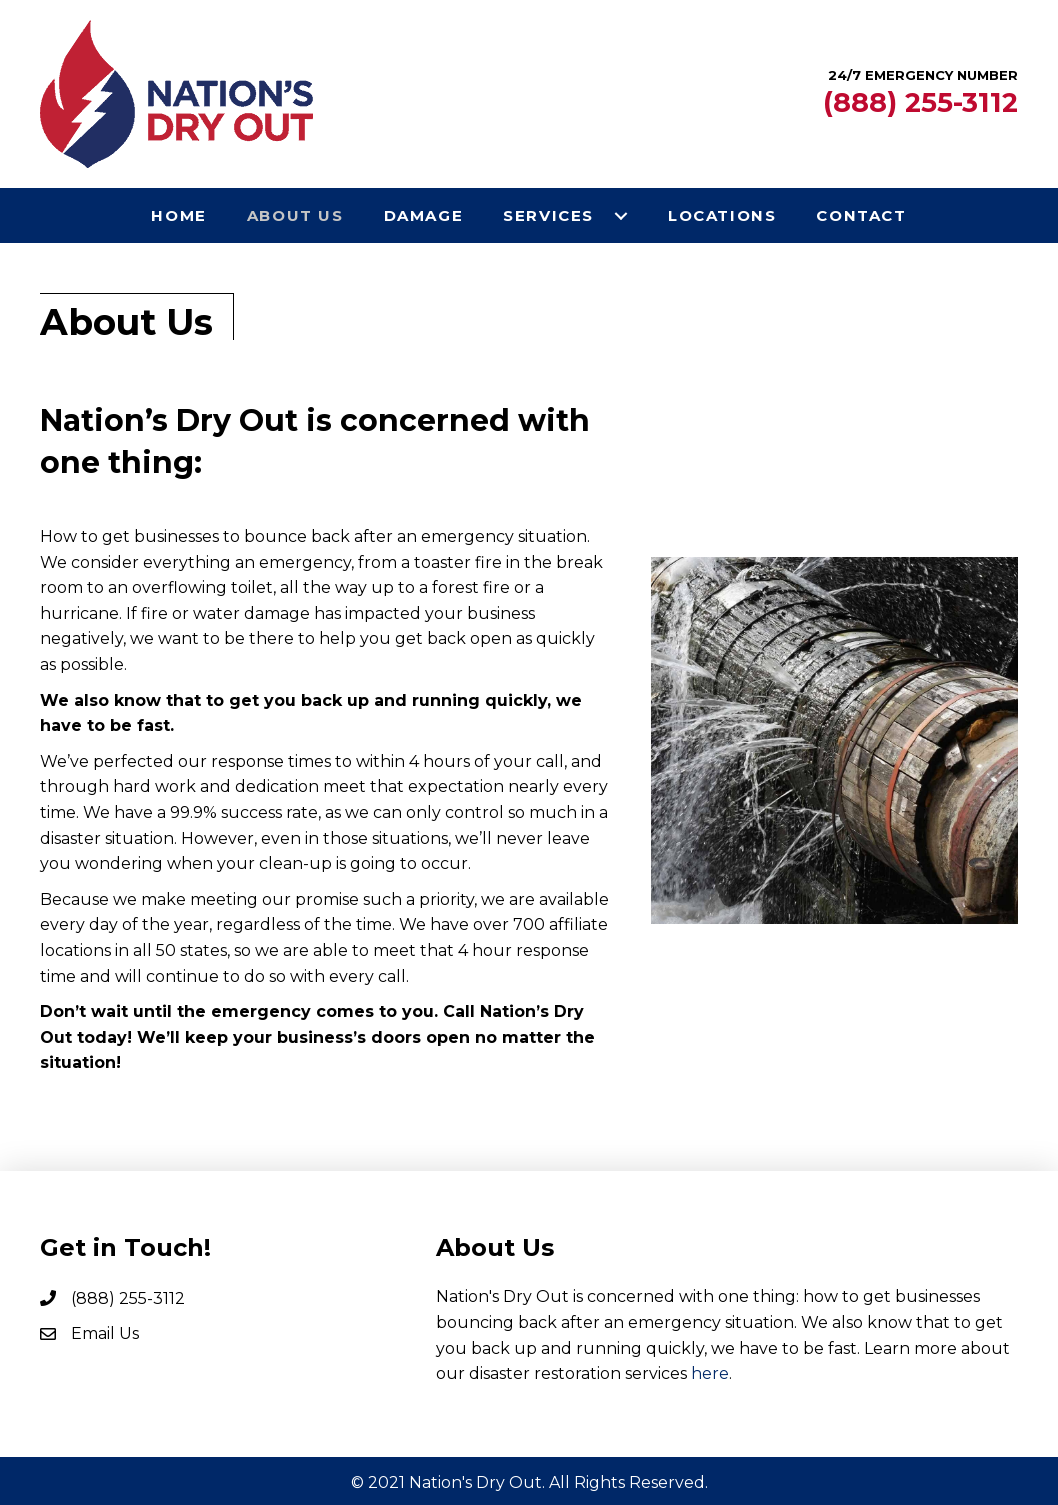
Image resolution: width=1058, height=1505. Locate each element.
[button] (621, 216)
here (710, 1373)
